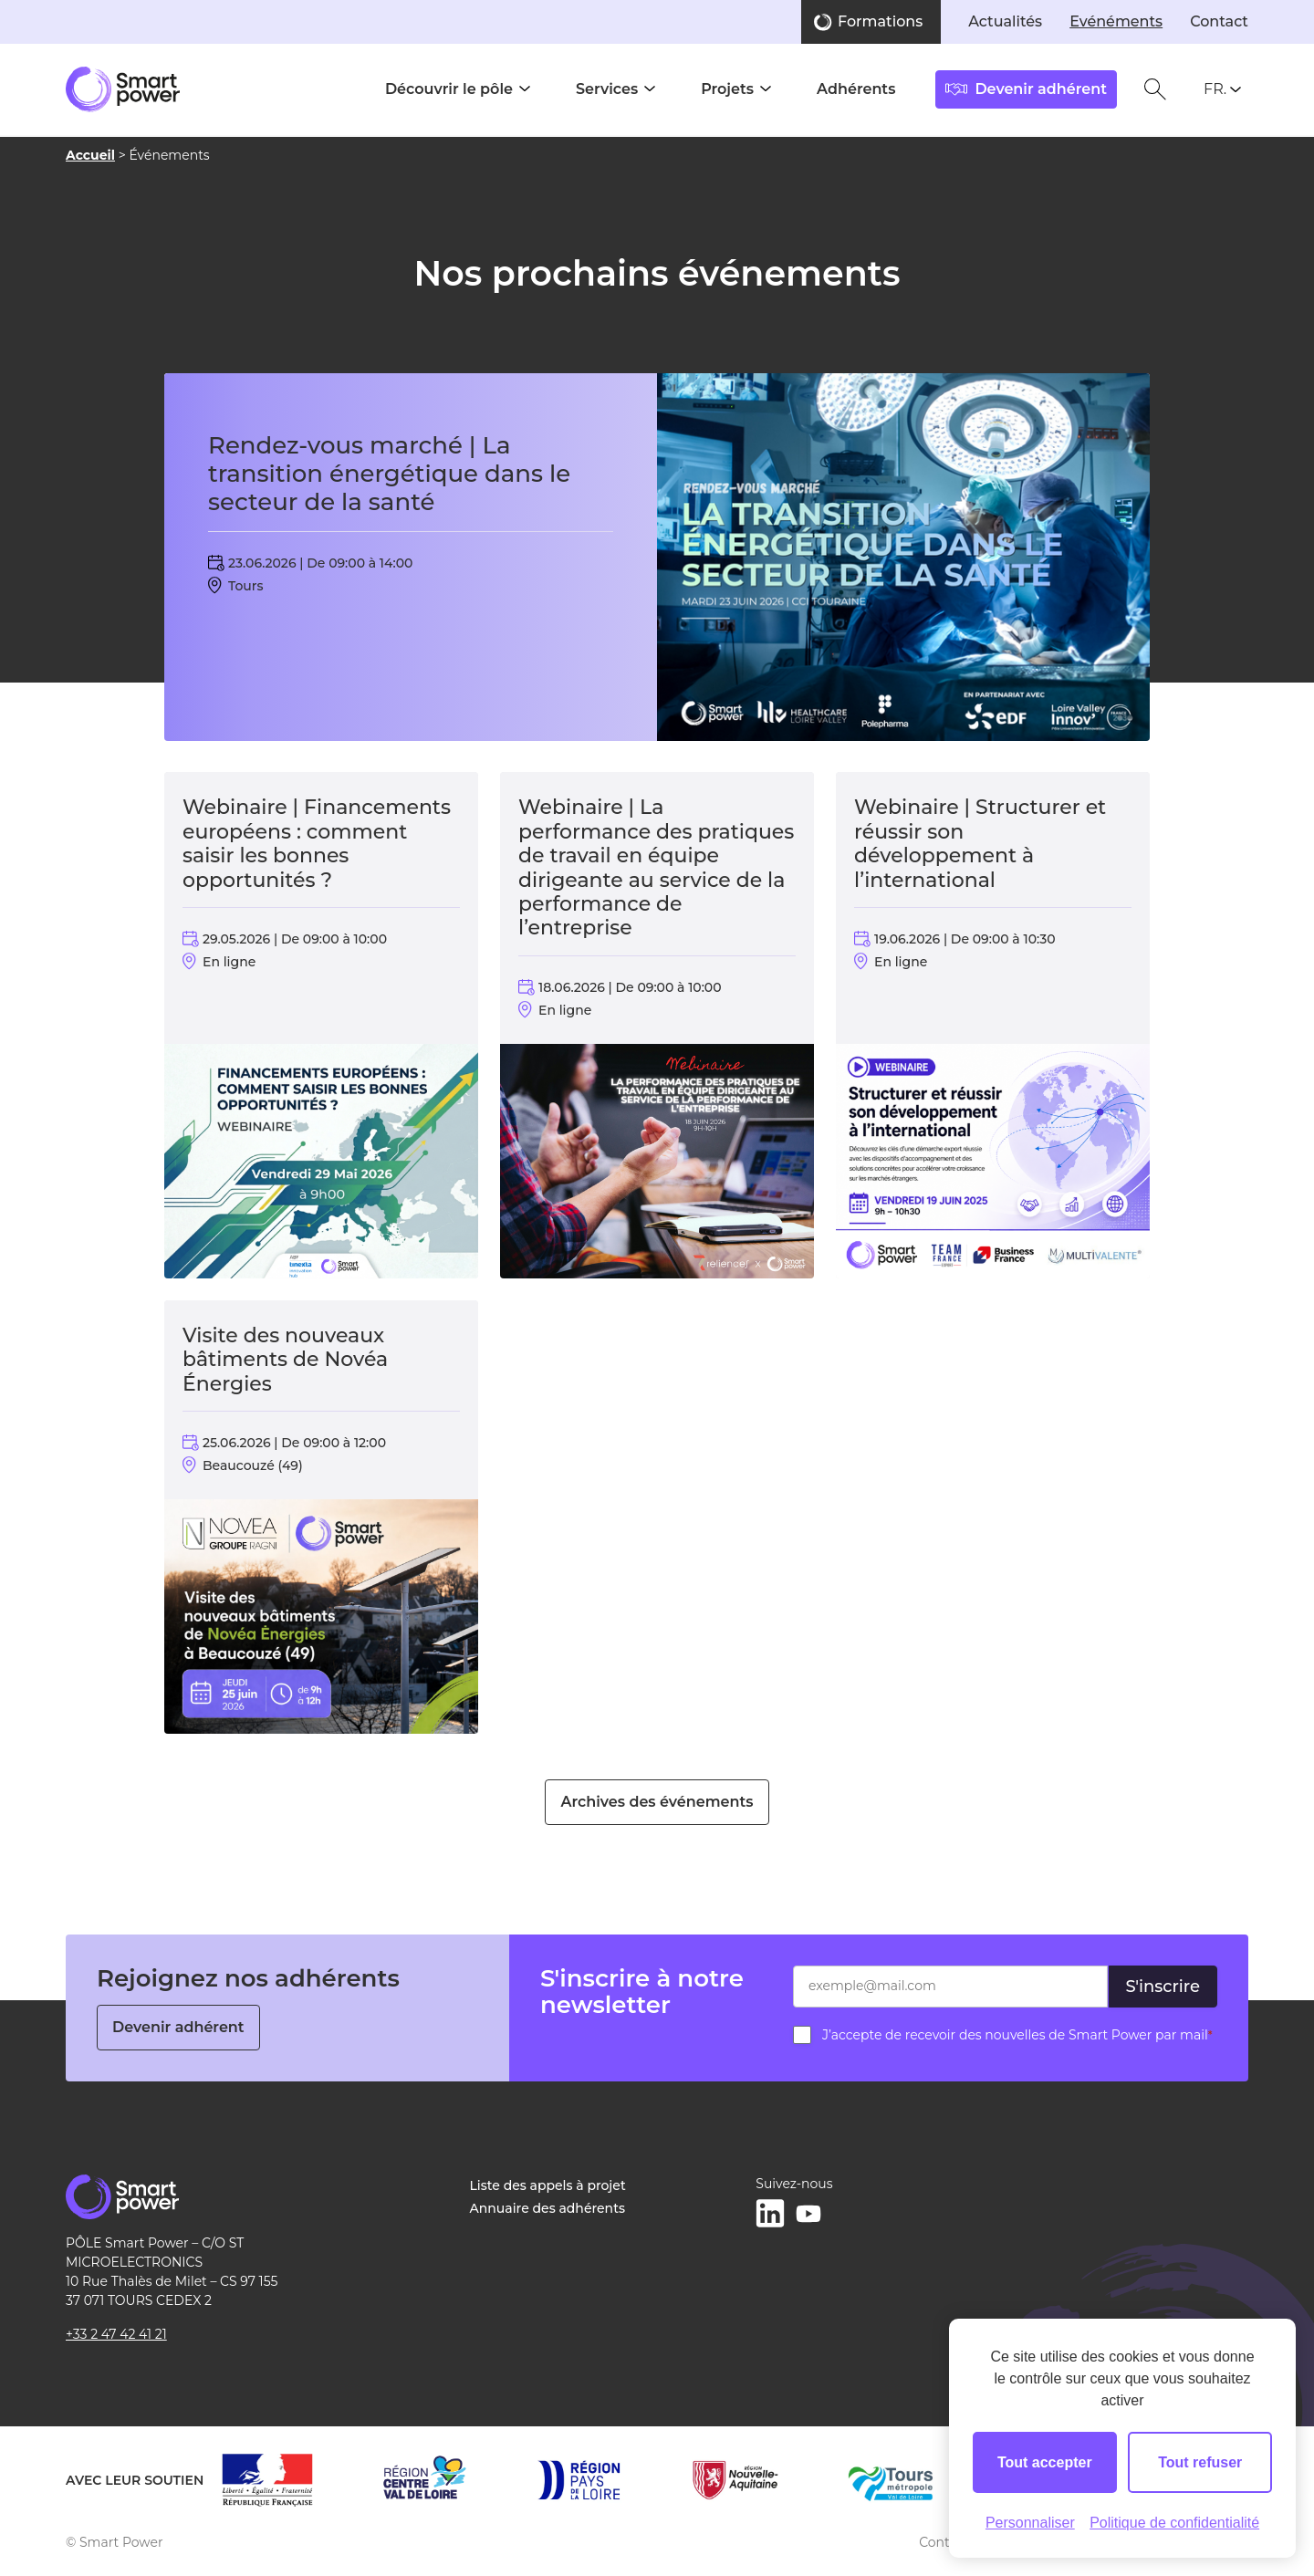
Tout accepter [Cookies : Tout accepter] (1044, 2462)
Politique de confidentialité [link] (1174, 2522)
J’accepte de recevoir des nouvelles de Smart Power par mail (1017, 2035)
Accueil (90, 155)
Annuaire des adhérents (547, 2208)
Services (607, 89)
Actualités (1005, 21)
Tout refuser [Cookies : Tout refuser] (1200, 2462)
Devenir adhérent (178, 2027)
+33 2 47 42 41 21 (116, 2334)
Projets (727, 89)
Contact (1219, 21)
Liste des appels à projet (548, 2185)
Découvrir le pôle (449, 89)
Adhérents (856, 89)
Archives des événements (656, 1801)
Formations (880, 21)
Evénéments (1116, 21)
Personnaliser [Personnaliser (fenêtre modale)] (1030, 2522)
